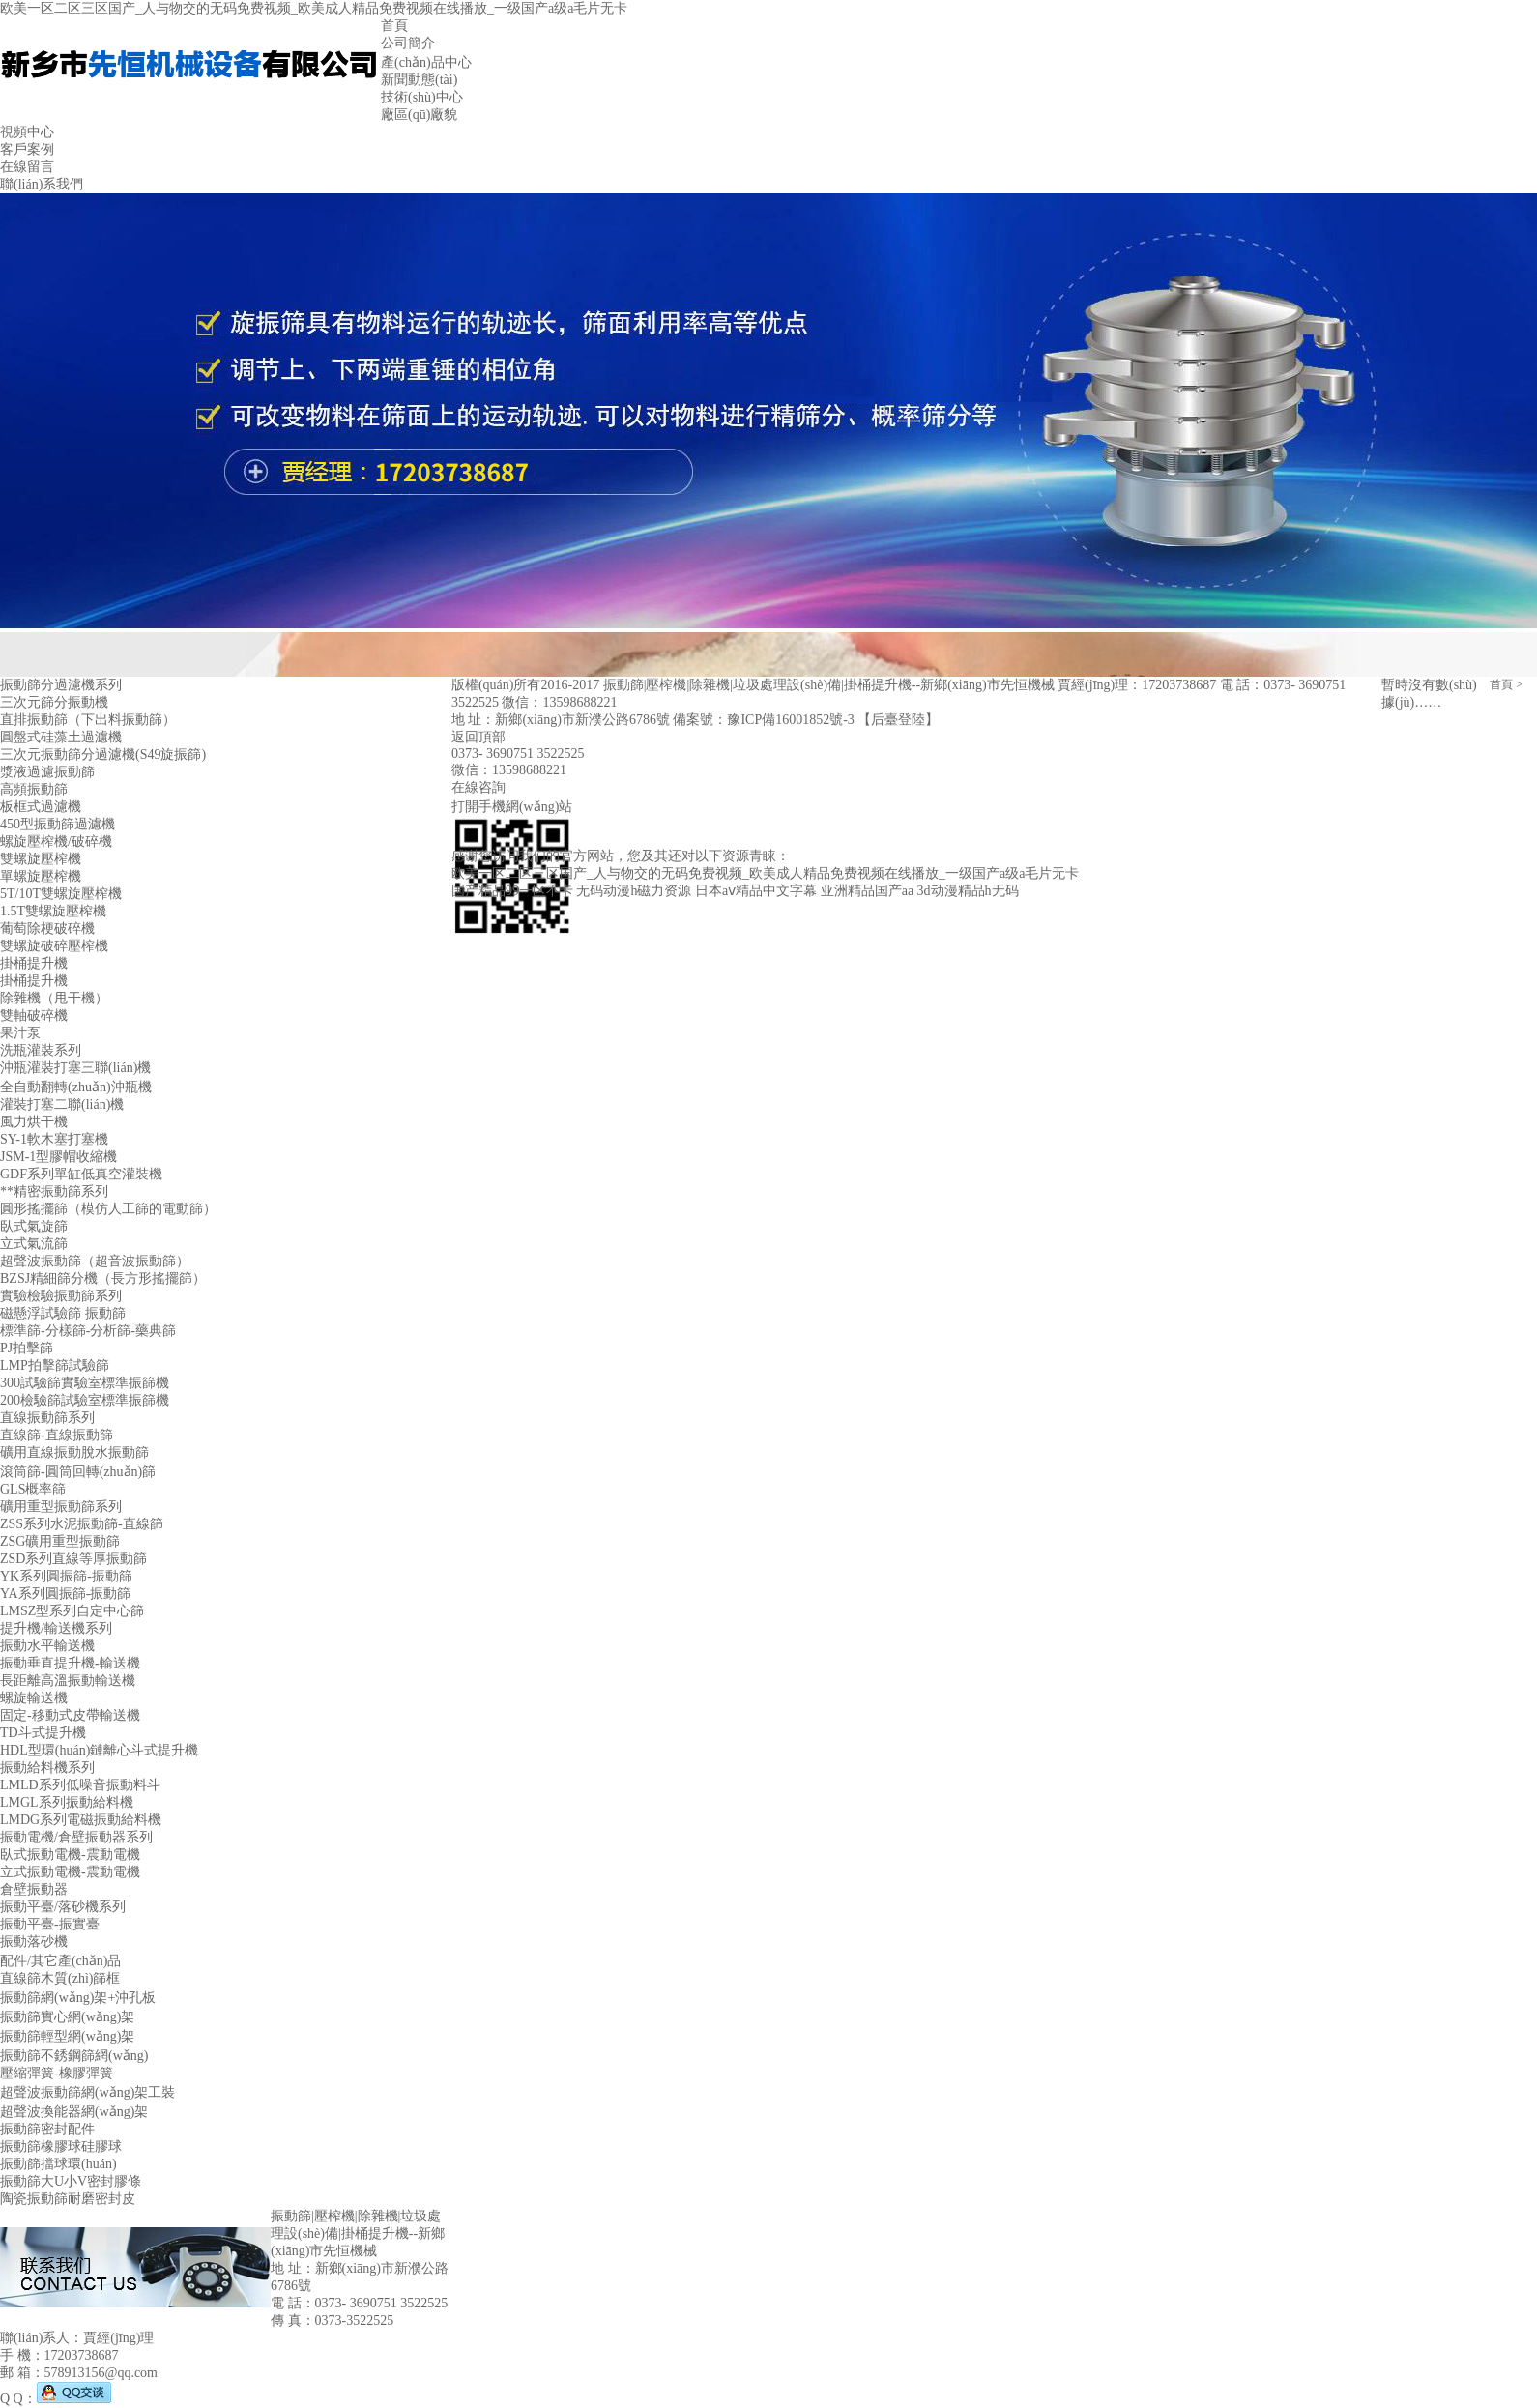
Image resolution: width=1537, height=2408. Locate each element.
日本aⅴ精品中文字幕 (756, 891)
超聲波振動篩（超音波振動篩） (94, 1261)
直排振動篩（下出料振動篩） (88, 719)
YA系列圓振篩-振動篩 (65, 1593)
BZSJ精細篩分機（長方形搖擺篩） (103, 1278)
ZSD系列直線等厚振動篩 (73, 1559)
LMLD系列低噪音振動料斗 (80, 1785)
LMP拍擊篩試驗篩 (54, 1365)
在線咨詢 (478, 787)
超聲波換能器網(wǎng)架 (74, 2111)
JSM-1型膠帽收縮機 (58, 1156)
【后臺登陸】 (898, 719)
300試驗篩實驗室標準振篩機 (84, 1383)
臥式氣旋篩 (34, 1226)
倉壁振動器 (34, 1889)
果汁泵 (20, 1033)
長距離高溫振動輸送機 (67, 1680)
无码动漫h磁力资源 (633, 891)
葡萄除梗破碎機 (47, 928)
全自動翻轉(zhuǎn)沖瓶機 (76, 1087)
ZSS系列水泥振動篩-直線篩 (81, 1524)
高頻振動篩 (34, 789)
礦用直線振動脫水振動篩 (74, 1452)
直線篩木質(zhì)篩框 (60, 1978)
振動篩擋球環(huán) (58, 2164)
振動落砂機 (34, 1941)
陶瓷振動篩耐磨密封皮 (67, 2198)
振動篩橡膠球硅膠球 (61, 2146)
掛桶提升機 (34, 963)
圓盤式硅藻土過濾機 (61, 737)
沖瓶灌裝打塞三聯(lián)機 (75, 1067)
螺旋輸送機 (34, 1698)
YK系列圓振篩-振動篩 (66, 1576)
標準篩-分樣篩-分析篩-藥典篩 (88, 1330)
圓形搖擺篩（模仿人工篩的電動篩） (108, 1209)
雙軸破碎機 (34, 1015)
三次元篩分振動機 (54, 702)
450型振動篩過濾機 (57, 824)
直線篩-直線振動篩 (56, 1435)
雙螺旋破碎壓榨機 (54, 946)
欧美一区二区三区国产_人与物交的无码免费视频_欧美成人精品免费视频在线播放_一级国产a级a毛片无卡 (313, 8)
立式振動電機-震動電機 (70, 1872)
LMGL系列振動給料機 (66, 1802)
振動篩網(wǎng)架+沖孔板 (78, 1997)
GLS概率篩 (33, 1489)
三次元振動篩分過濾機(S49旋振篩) (103, 754)
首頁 (1501, 684)
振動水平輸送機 (47, 1646)
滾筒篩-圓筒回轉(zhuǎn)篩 (78, 1472)
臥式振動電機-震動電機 (70, 1854)
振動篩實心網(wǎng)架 (67, 2017)
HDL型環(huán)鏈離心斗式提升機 (99, 1750)
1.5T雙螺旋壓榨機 (53, 911)
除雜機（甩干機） (54, 998)
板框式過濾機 (40, 806)
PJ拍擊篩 (26, 1348)
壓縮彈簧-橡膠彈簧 (56, 2073)
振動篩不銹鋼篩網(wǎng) (74, 2055)
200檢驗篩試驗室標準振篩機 (84, 1400)
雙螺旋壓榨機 (40, 859)
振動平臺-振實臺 (50, 1924)
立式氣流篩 (34, 1243)
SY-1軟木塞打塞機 (54, 1139)
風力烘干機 (34, 1122)
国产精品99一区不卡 (512, 891)
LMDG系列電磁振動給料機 (80, 1820)
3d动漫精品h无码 (968, 891)
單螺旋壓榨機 (40, 876)
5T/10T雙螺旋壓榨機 (61, 893)
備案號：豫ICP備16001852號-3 (765, 719)
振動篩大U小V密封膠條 (70, 2181)
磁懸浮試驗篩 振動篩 (63, 1313)
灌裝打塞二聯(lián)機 (62, 1104)
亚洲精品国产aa (867, 891)
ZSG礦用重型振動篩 (60, 1541)
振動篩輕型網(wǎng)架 (67, 2036)
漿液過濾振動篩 (47, 772)
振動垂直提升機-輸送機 (70, 1663)
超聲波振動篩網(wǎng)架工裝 (87, 2092)
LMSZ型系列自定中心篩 (72, 1611)
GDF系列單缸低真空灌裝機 (81, 1174)
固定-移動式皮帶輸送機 (70, 1715)
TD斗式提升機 (43, 1733)
